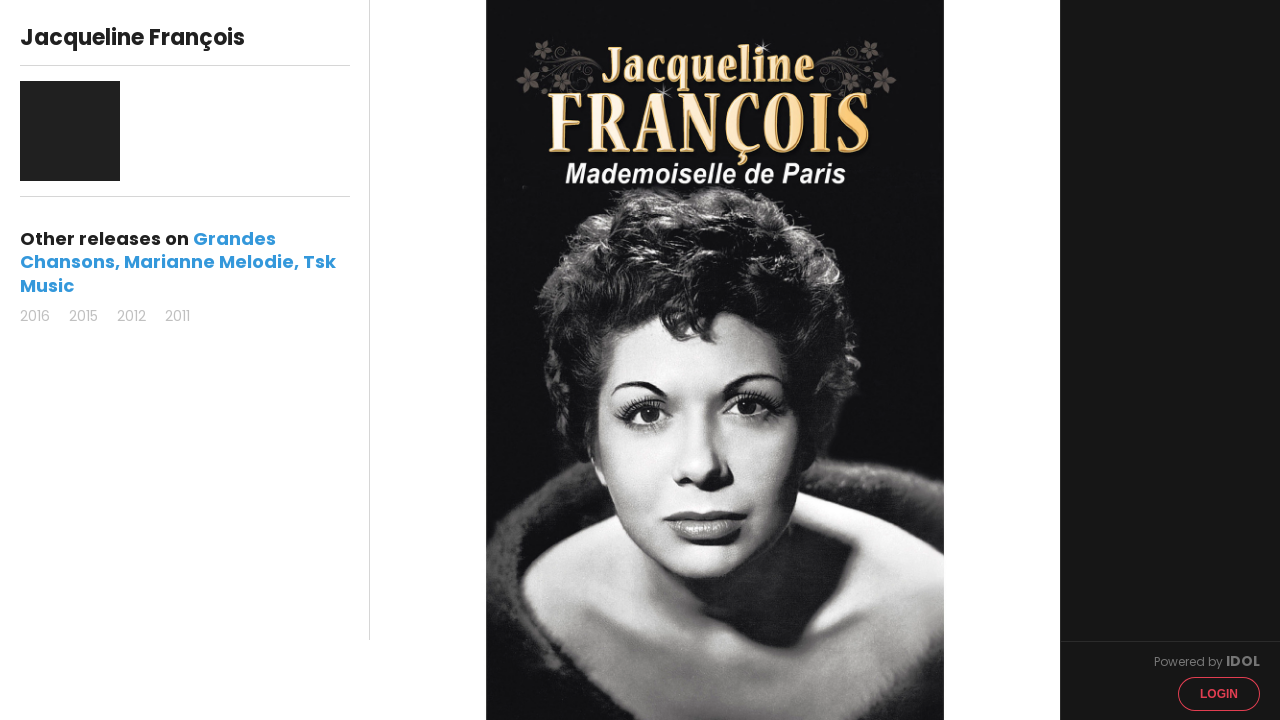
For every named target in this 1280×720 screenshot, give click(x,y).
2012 (131, 316)
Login (1219, 694)
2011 (177, 316)
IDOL (1243, 661)
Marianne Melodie (209, 261)
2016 (35, 316)
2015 (83, 316)
